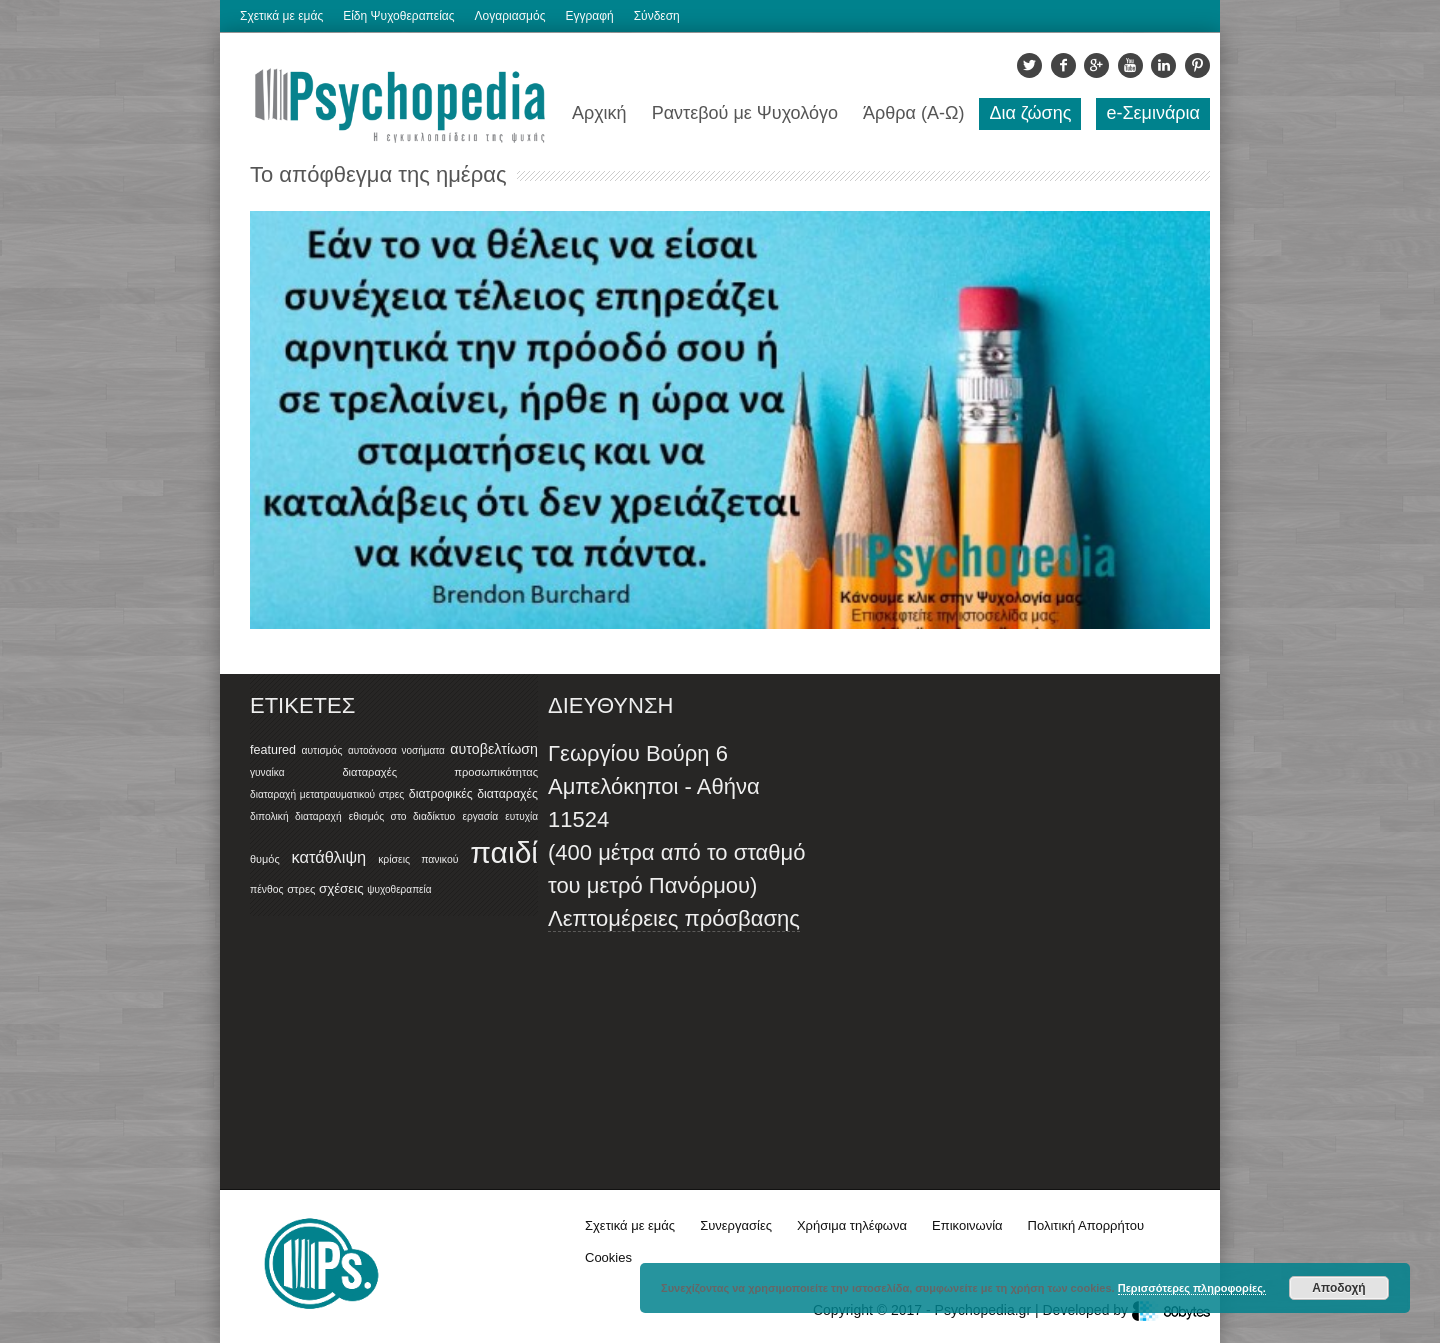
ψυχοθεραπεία (399, 889)
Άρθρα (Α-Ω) (913, 113)
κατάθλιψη (329, 857)
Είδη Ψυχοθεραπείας (398, 16)
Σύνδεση (657, 16)
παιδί (504, 852)
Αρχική (599, 113)
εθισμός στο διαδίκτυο (402, 816)
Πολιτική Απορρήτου (1086, 1225)
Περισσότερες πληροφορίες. (1192, 1288)
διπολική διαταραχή (296, 816)
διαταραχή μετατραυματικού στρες (327, 794)
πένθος (267, 889)
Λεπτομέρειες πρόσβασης (674, 918)
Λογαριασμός (510, 16)
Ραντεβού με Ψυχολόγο (745, 113)
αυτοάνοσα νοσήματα (396, 750)
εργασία (480, 816)
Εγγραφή (589, 16)
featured (273, 750)
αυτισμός (321, 750)
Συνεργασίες (736, 1225)
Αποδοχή (1338, 1288)
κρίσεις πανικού (418, 859)
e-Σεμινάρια (1153, 113)
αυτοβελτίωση (494, 749)
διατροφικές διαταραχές (473, 794)
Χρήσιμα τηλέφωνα (852, 1225)
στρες (301, 889)
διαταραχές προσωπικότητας (440, 772)
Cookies (608, 1257)
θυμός (265, 859)
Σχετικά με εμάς (281, 16)
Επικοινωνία (967, 1225)
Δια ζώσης (1030, 113)
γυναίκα (267, 772)
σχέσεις (341, 888)
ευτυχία (521, 816)
